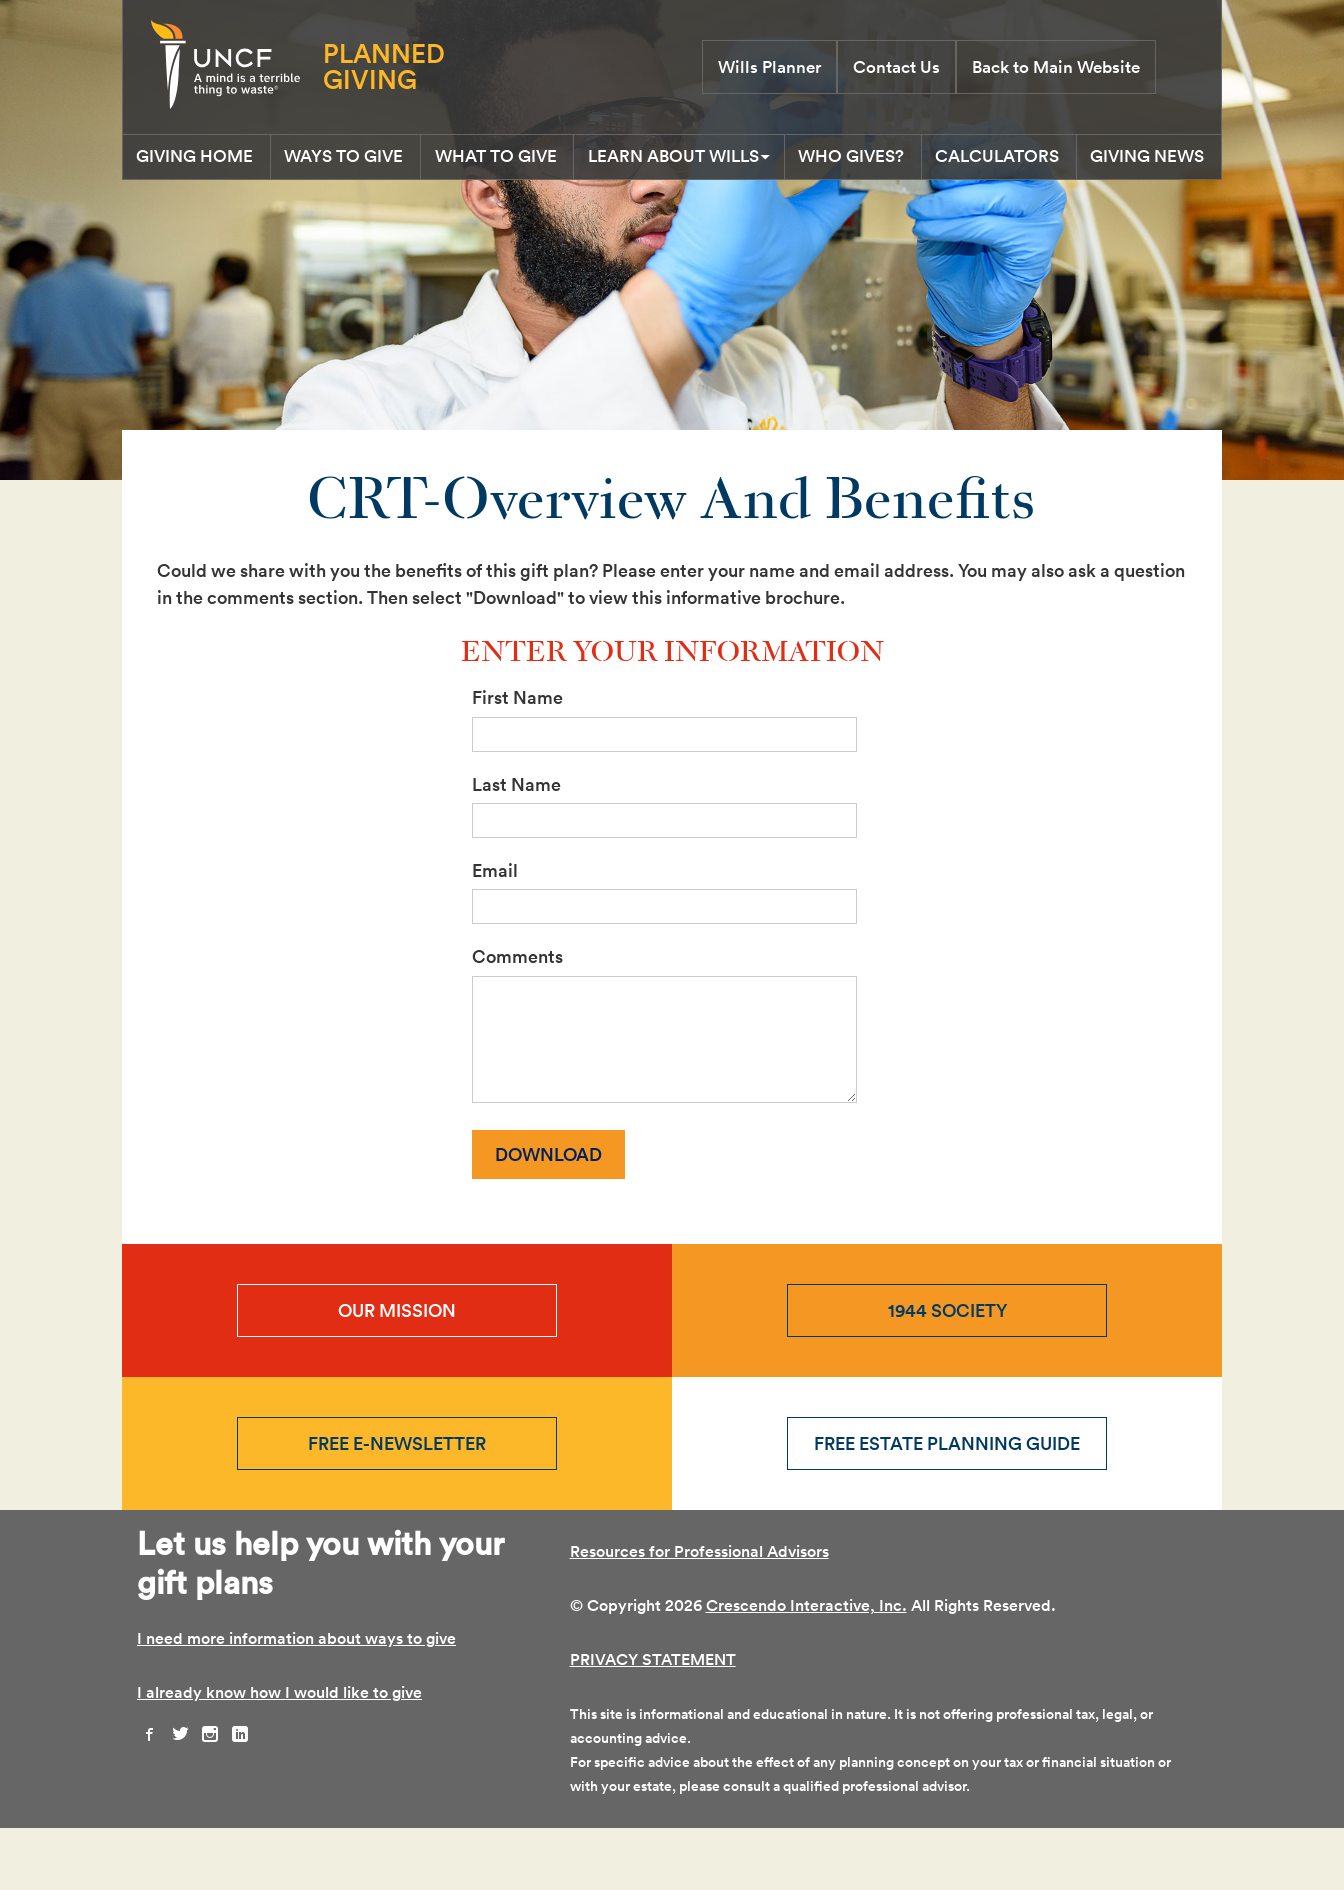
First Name (517, 759)
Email (495, 932)
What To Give (557, 161)
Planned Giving (384, 66)
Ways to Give (381, 161)
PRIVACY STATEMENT (653, 1721)
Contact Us (896, 67)
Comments (517, 1018)
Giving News (673, 214)
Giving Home (208, 161)
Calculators (1132, 161)
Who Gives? (962, 161)
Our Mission (397, 1372)
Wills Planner (769, 67)
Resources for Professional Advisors (699, 1613)
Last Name (516, 845)
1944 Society (947, 1372)
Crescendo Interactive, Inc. (806, 1667)
